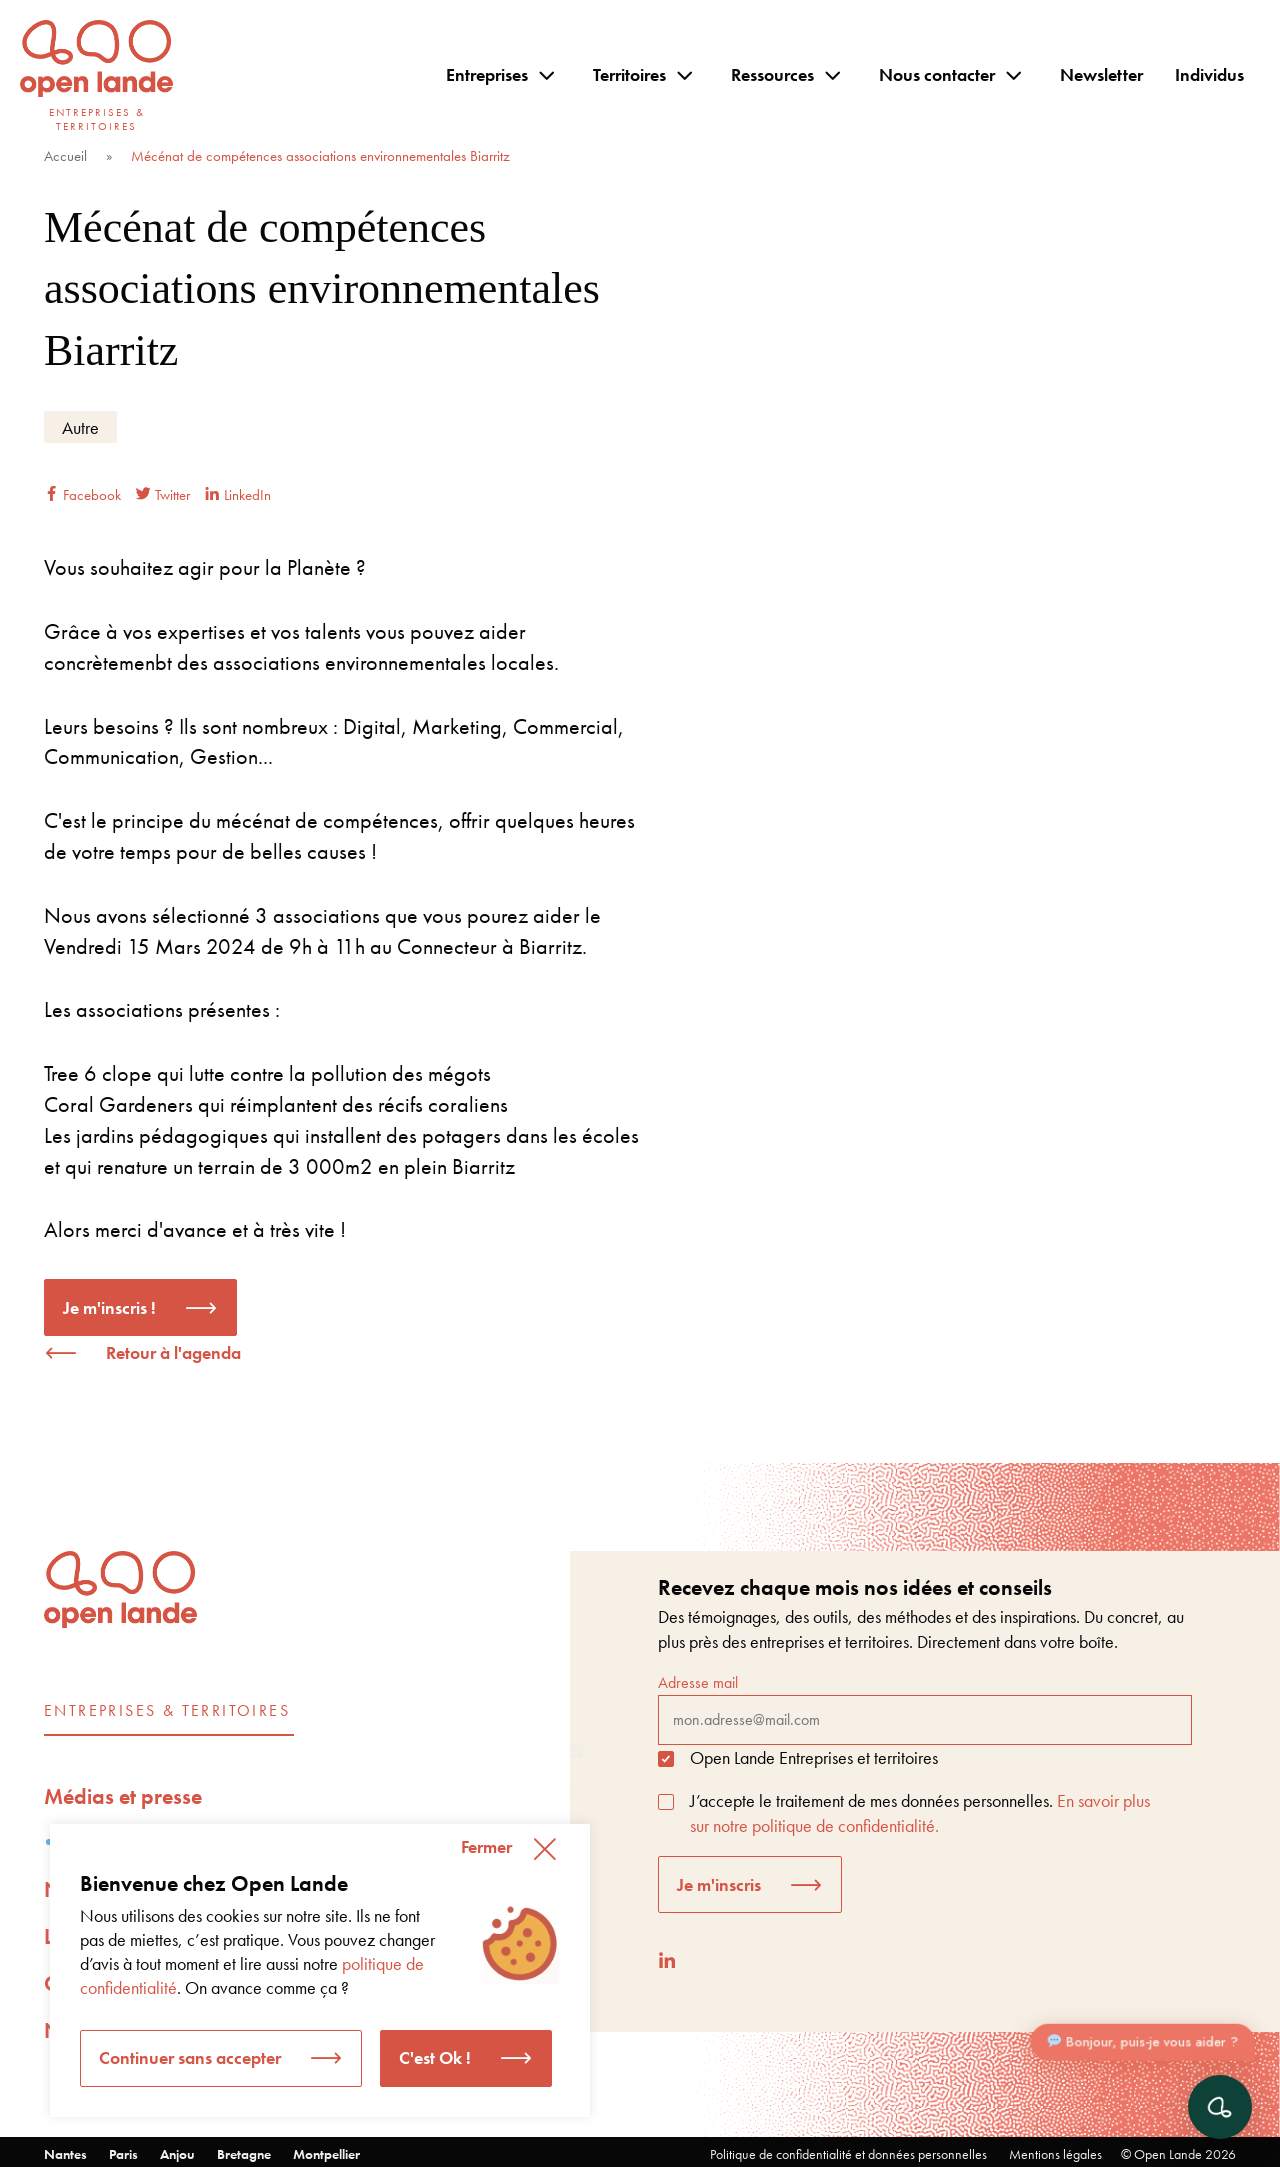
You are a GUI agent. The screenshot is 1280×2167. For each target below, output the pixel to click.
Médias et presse (123, 1796)
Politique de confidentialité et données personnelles (848, 2154)
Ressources (772, 74)
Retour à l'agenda (173, 1352)
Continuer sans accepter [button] (190, 2057)
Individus (1209, 74)
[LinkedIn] (667, 1960)
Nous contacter (937, 74)
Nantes (65, 2154)
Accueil (65, 156)
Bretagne (244, 2154)
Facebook (82, 495)
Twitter (163, 495)
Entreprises (487, 74)
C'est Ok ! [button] (435, 2057)
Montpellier (326, 2154)
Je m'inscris (719, 1884)
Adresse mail (925, 1708)
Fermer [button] (486, 1846)
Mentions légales (1055, 2154)
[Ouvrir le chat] (1220, 2107)
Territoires (629, 74)
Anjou (177, 2154)
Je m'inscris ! (109, 1307)
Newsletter (1101, 74)
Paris (123, 2154)
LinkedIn (238, 495)
